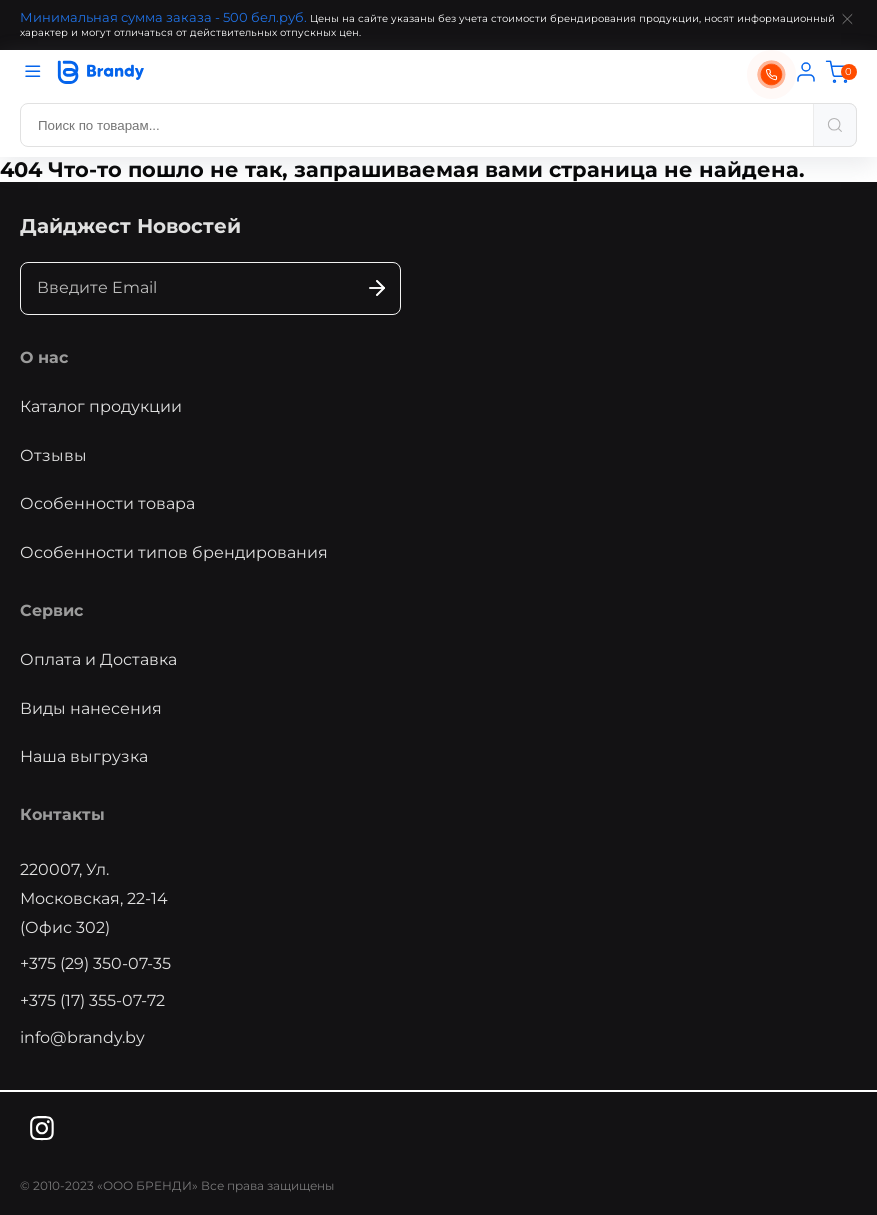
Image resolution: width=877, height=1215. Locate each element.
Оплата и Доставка (98, 659)
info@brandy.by (82, 1037)
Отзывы (53, 455)
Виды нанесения (91, 708)
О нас (44, 357)
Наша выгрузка (84, 756)
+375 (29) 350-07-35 (95, 963)
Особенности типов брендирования (174, 552)
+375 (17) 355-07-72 (92, 1000)
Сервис (51, 610)
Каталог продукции (101, 406)
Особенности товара (107, 503)
